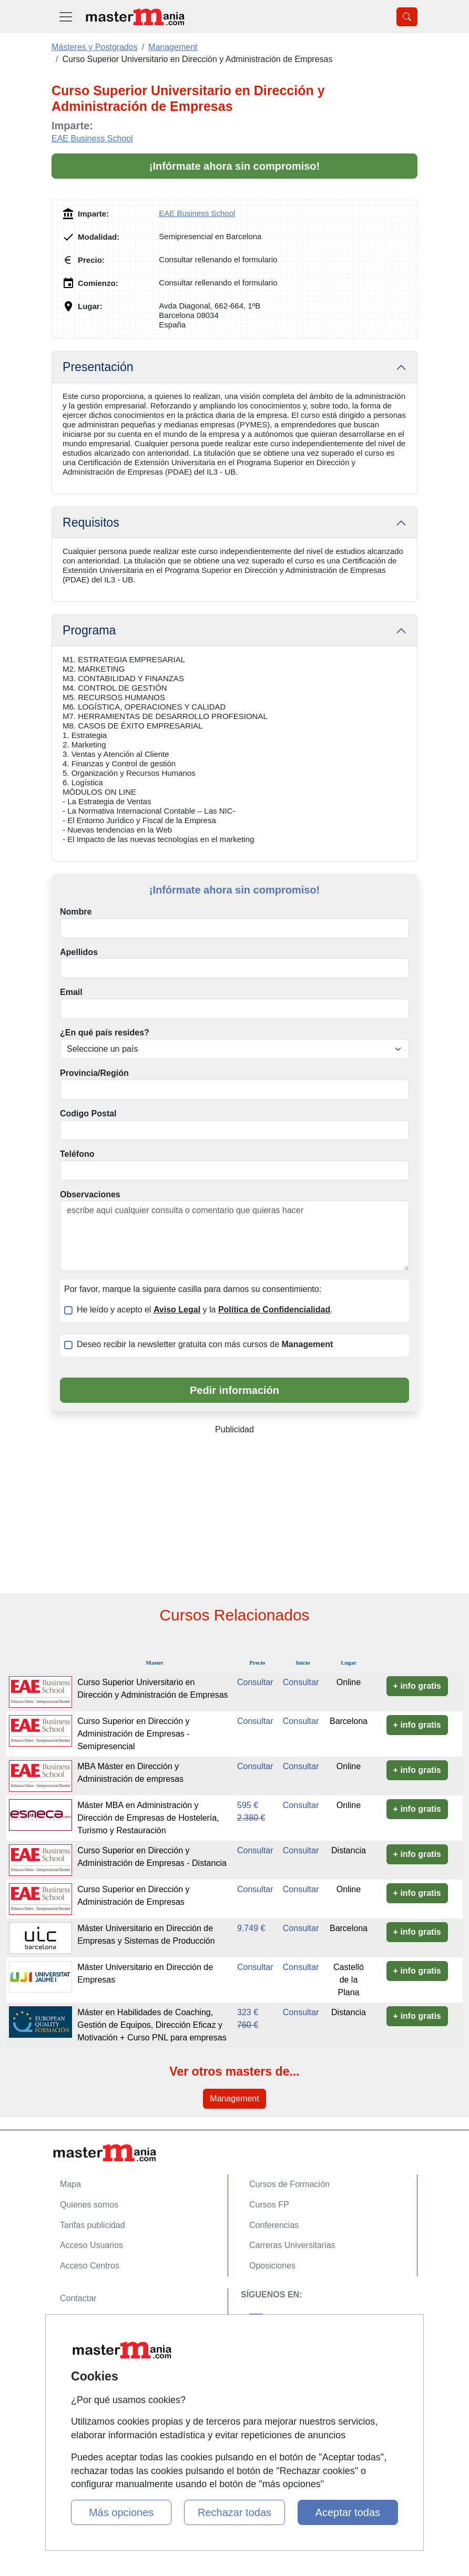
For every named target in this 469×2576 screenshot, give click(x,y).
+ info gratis (417, 1685)
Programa (89, 630)
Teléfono (77, 1154)
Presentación (98, 367)
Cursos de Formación (289, 2184)
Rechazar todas (234, 2512)
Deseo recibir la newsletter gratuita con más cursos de (205, 1344)
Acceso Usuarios (91, 2245)
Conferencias (274, 2225)
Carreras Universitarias (292, 2245)
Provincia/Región (94, 1073)
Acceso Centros (89, 2265)
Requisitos (91, 522)
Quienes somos (89, 2204)
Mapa (70, 2184)
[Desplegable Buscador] (406, 16)
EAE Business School (92, 138)
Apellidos (79, 952)
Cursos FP (269, 2204)
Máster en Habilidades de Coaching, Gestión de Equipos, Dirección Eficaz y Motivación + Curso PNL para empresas (152, 2025)
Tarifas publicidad (92, 2225)
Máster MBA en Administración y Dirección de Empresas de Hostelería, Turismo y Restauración (148, 1818)
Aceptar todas (347, 2512)
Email (71, 992)
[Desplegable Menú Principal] (66, 16)
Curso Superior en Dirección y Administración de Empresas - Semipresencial (133, 1734)
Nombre (75, 911)
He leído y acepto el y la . (205, 1309)
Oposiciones (272, 2265)
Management (234, 2098)
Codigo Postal (88, 1113)
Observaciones (90, 1194)
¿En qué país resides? (104, 1032)
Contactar (78, 2298)
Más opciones (121, 2512)
